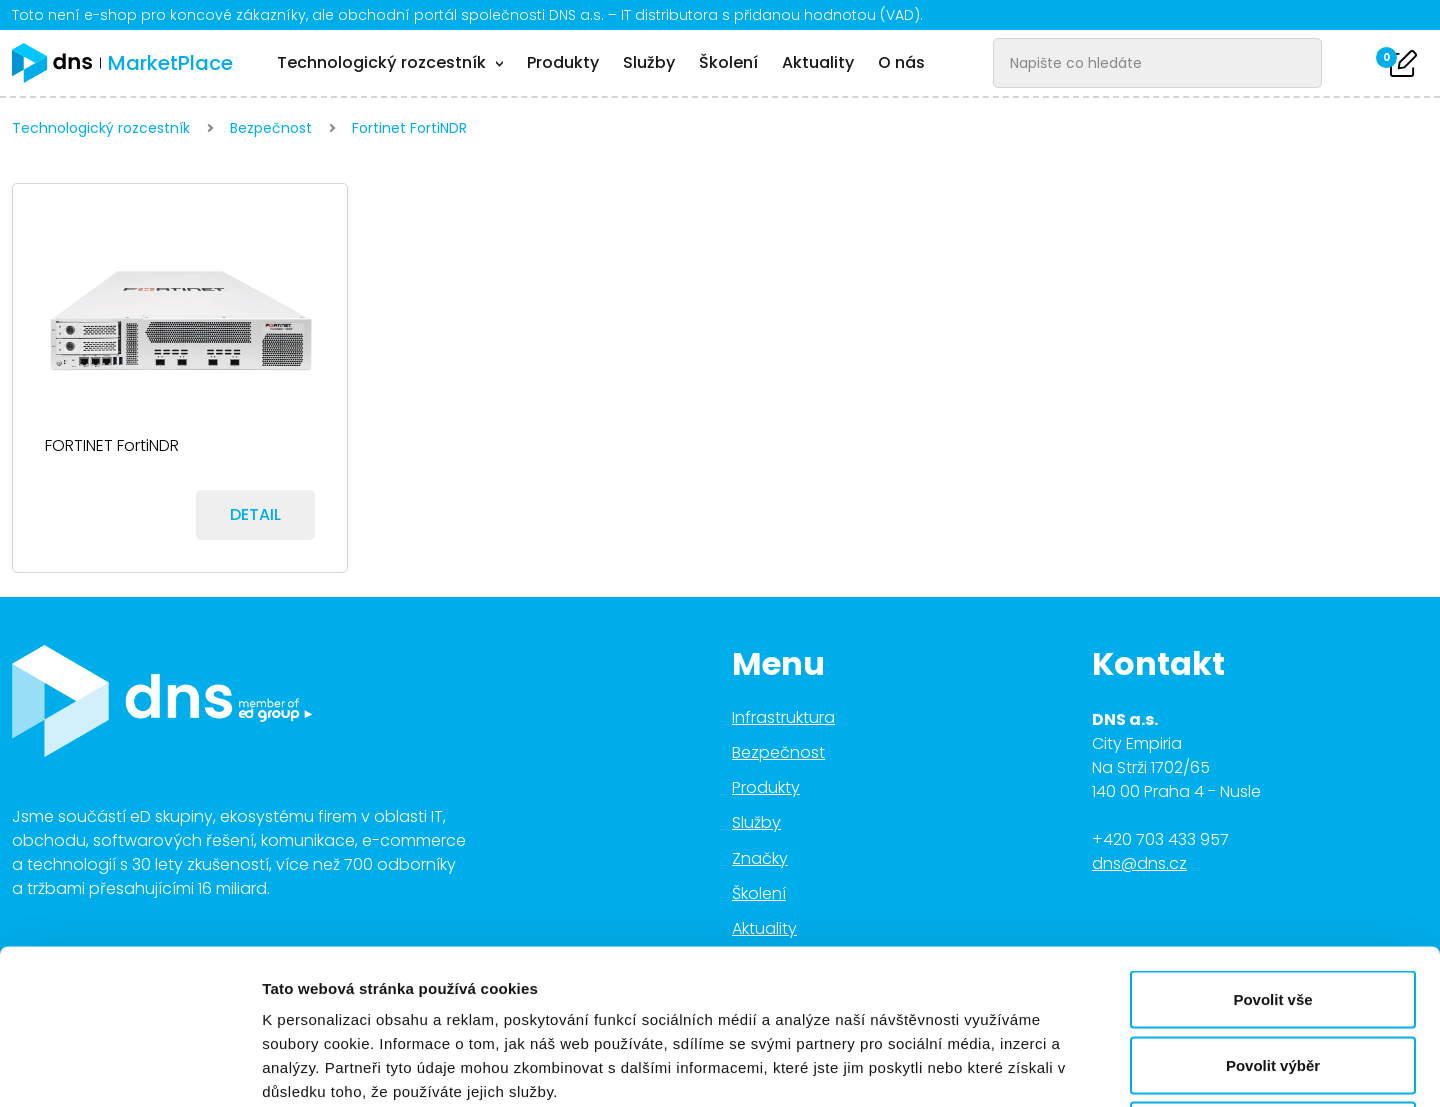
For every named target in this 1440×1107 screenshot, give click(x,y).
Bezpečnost (271, 128)
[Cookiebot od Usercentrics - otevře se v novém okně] (129, 1068)
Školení (728, 62)
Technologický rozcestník (101, 128)
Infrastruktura (783, 717)
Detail (255, 514)
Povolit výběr (1273, 910)
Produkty (563, 62)
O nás (901, 62)
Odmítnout (1273, 975)
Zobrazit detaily (1057, 1067)
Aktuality (818, 62)
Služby (649, 62)
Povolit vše (1272, 844)
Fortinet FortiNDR (409, 128)
